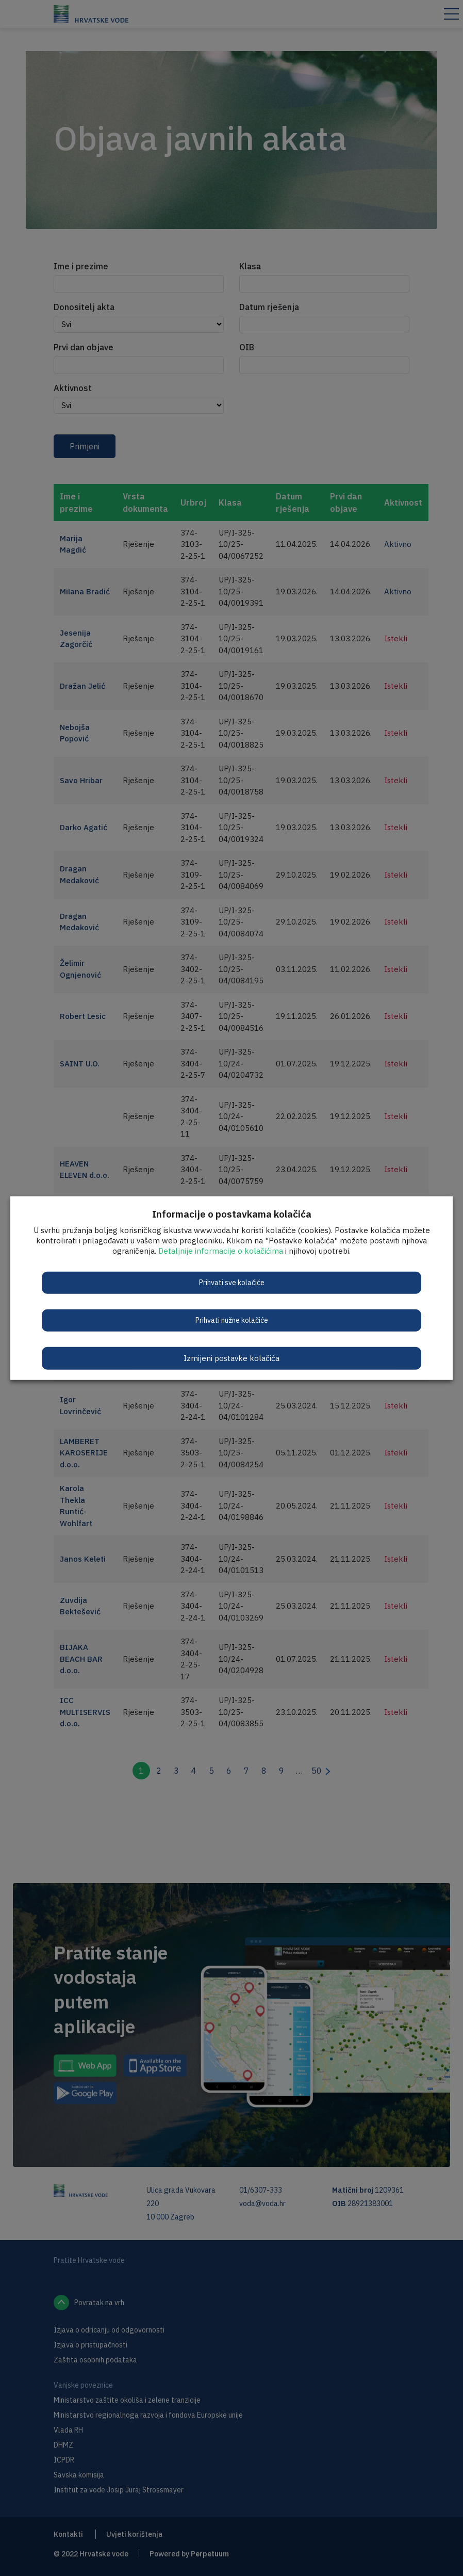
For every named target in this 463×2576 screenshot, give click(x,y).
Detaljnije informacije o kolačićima (220, 1250)
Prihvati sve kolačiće (231, 1282)
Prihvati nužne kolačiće (231, 1319)
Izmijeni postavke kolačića (231, 1358)
